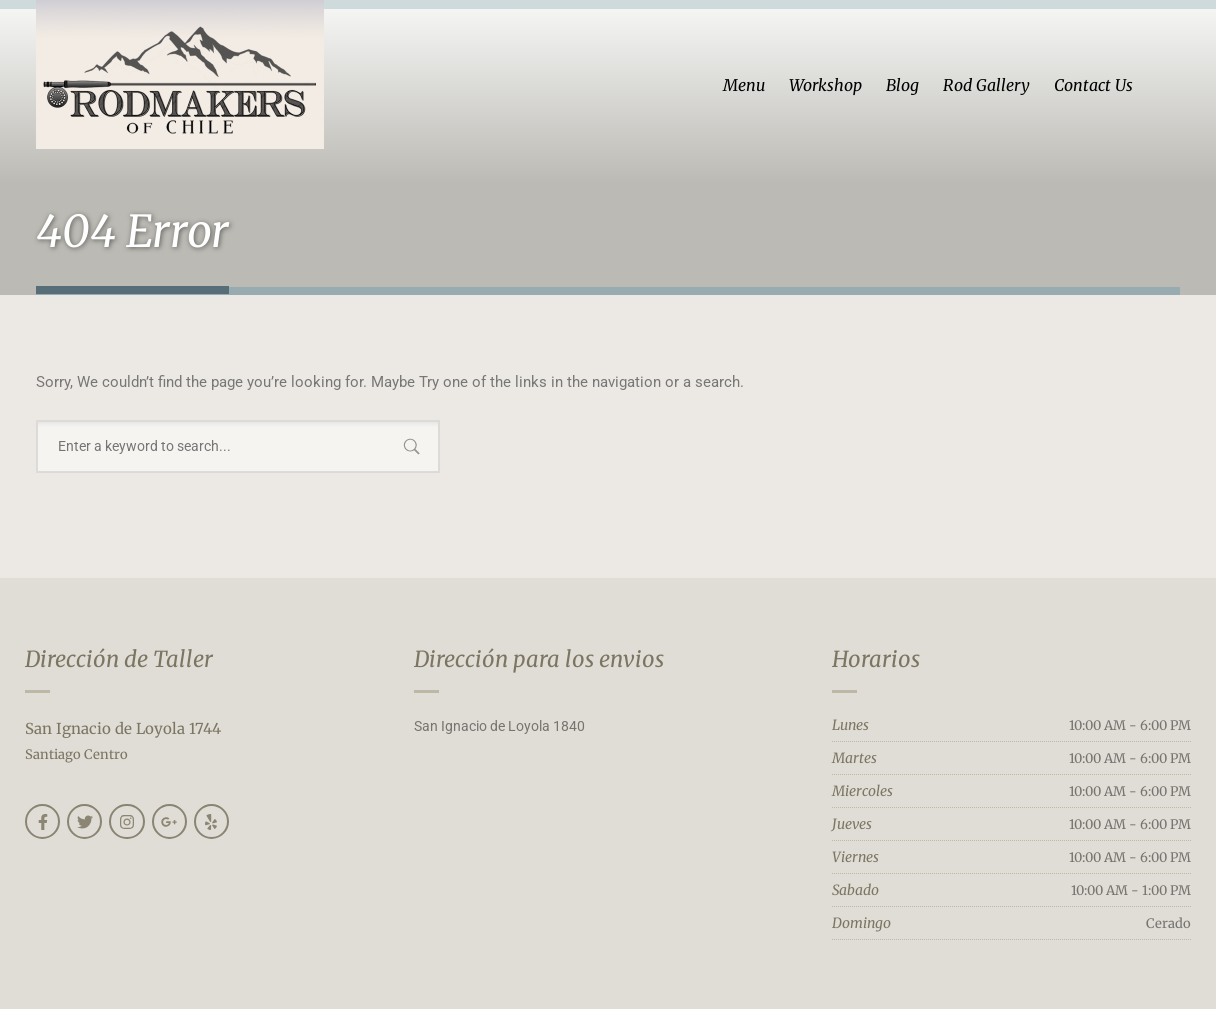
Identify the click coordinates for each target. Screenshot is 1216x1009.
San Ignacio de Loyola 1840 (499, 726)
